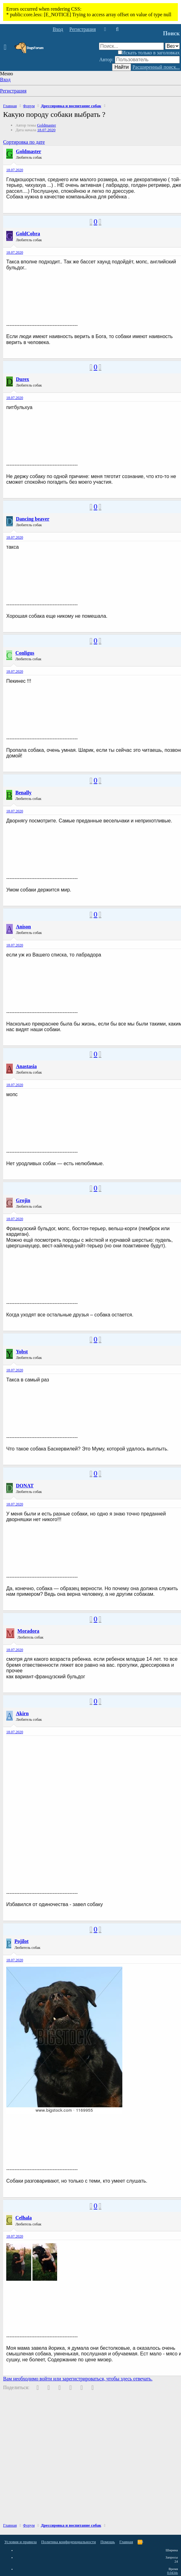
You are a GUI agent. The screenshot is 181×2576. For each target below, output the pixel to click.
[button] (7, 47)
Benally (23, 792)
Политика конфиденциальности (68, 2541)
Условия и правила (20, 2541)
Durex (22, 379)
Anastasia (26, 1066)
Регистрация (13, 90)
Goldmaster (46, 125)
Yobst (22, 1351)
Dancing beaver (32, 519)
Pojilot (21, 1941)
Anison (23, 926)
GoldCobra (28, 233)
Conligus (24, 653)
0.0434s (172, 2572)
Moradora (28, 1631)
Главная (126, 2541)
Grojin (23, 1200)
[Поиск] (117, 29)
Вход (5, 79)
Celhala (23, 2217)
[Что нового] (105, 29)
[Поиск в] (172, 46)
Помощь (107, 2541)
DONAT (25, 1485)
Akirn (22, 1713)
